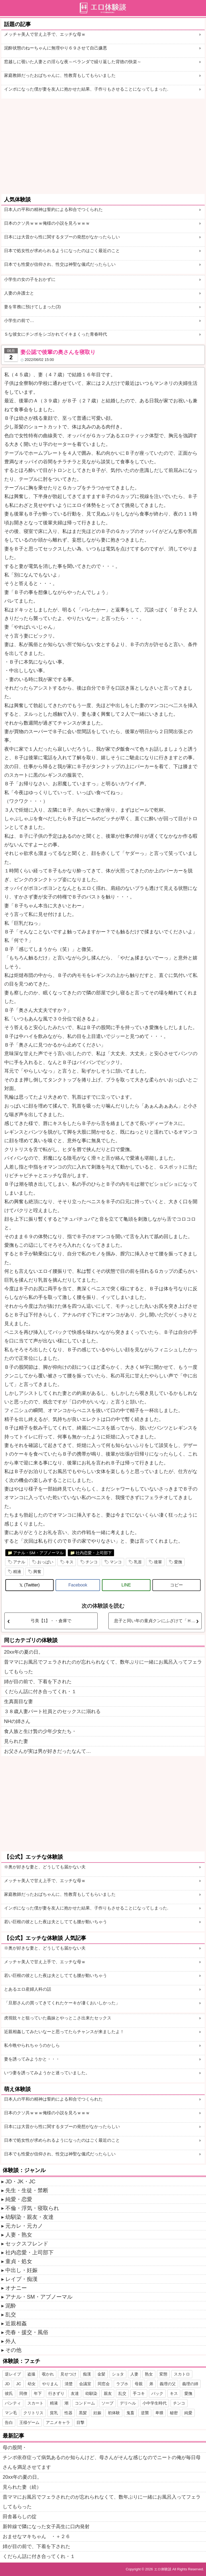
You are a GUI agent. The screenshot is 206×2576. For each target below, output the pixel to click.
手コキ (139, 2393)
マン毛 (11, 2412)
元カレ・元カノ (24, 2226)
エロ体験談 (162, 2569)
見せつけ (68, 2374)
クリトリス (33, 2412)
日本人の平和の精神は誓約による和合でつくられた (53, 209)
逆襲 (145, 2412)
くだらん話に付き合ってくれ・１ (40, 1691)
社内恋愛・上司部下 (94, 1552)
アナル (19, 1562)
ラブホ (122, 2383)
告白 (9, 2422)
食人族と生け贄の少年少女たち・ (40, 1731)
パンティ (13, 2403)
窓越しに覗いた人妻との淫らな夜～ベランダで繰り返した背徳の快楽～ (72, 61)
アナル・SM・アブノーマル (38, 1552)
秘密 (174, 2412)
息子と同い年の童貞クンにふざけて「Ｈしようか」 (157, 1620)
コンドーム (85, 2403)
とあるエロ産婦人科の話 (27, 1989)
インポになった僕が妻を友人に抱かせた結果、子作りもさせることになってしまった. (86, 89)
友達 (75, 2393)
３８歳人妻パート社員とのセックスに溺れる (52, 1711)
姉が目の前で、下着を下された (38, 1681)
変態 (163, 2374)
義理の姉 (190, 2383)
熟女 (149, 2374)
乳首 (138, 1562)
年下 (38, 2393)
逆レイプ (13, 2374)
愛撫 (178, 1562)
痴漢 (87, 2374)
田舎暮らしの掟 (19, 2516)
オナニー (16, 2288)
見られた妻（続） (22, 2487)
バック (157, 2393)
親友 (108, 2393)
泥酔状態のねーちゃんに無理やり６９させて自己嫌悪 (55, 48)
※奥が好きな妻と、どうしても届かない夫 (45, 1867)
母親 (139, 2383)
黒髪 (83, 2412)
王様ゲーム (29, 2422)
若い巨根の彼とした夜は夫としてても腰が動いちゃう (55, 1921)
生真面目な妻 (18, 1701)
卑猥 (159, 2412)
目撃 (80, 2422)
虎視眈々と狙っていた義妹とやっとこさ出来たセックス (57, 2018)
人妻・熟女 (18, 2235)
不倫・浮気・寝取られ (32, 2208)
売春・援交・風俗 (26, 2332)
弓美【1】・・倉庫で (51, 1620)
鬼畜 (130, 2412)
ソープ (107, 2403)
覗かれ (48, 2374)
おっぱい (45, 1562)
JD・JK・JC (20, 2181)
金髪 (101, 2374)
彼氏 (9, 2393)
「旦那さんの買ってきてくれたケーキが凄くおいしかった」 (62, 2003)
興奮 (37, 1571)
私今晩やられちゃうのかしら (32, 2045)
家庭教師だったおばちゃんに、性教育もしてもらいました (60, 75)
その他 (13, 2350)
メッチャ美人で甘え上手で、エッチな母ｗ (45, 34)
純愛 (188, 2412)
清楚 (69, 2383)
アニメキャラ (58, 2422)
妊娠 (97, 2412)
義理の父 (168, 2383)
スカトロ (182, 2374)
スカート (35, 2403)
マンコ (116, 1562)
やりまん (50, 2383)
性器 (68, 2412)
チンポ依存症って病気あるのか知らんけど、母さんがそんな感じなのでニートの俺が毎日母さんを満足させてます (102, 2462)
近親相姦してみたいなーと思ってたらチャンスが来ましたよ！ (64, 2031)
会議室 (85, 2383)
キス (69, 1562)
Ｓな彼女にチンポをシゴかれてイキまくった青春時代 (55, 334)
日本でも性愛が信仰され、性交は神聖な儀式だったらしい (60, 264)
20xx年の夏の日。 (23, 1652)
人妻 (134, 2374)
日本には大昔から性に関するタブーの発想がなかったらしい (62, 237)
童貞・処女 (18, 2261)
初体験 (114, 2412)
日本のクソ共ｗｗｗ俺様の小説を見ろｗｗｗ (47, 223)
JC (18, 2383)
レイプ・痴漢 (21, 2279)
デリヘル (128, 2403)
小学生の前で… (19, 320)
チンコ (92, 1562)
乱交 (10, 2314)
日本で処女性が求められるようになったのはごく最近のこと (62, 250)
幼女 (32, 2383)
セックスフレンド (26, 2244)
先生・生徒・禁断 (26, 2190)
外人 (10, 2341)
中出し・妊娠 (21, 2270)
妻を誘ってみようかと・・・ (32, 2059)
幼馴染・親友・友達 (29, 2217)
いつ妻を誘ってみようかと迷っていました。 (47, 2072)
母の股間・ (15, 2447)
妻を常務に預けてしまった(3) (32, 306)
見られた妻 (16, 1741)
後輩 (158, 1562)
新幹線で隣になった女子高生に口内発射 (46, 2526)
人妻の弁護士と (19, 293)
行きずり (56, 2393)
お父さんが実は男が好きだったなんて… (47, 1751)
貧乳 (54, 2412)
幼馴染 (91, 2393)
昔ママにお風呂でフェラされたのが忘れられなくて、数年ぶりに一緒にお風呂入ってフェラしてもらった (103, 1666)
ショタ (118, 2374)
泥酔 (10, 2306)
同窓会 (104, 2383)
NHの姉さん (17, 1721)
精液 (17, 1571)
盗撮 (31, 2374)
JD (7, 2383)
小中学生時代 (154, 2403)
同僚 (23, 2393)
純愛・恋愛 (18, 2199)
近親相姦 (16, 2323)
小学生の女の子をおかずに (30, 279)
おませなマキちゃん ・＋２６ (36, 2536)
